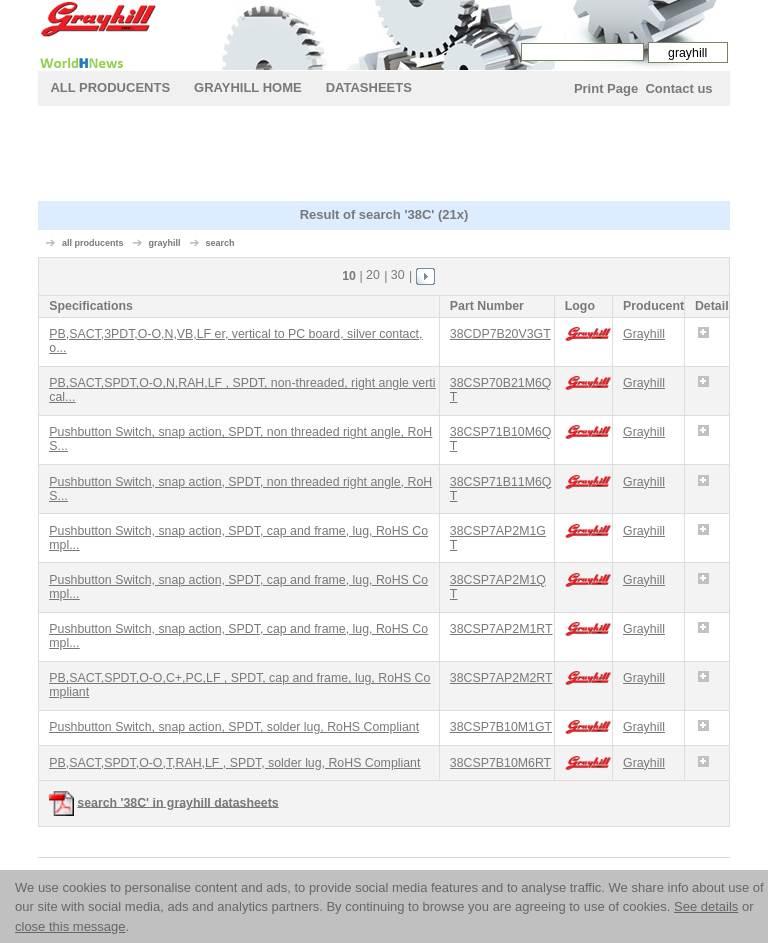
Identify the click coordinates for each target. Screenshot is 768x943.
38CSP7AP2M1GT (498, 538)
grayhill (164, 243)
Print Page (606, 88)
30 (398, 275)
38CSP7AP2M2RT (501, 678)
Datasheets (369, 87)
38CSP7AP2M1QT (498, 587)
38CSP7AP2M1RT (501, 629)
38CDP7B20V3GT (500, 334)
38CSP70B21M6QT (501, 390)
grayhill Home (248, 87)
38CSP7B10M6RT (500, 763)
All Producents (110, 87)
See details (706, 906)
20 (373, 275)
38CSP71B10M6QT (501, 439)
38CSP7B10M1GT (501, 727)
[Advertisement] (402, 156)
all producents (93, 243)
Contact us (678, 88)
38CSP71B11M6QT (501, 489)
